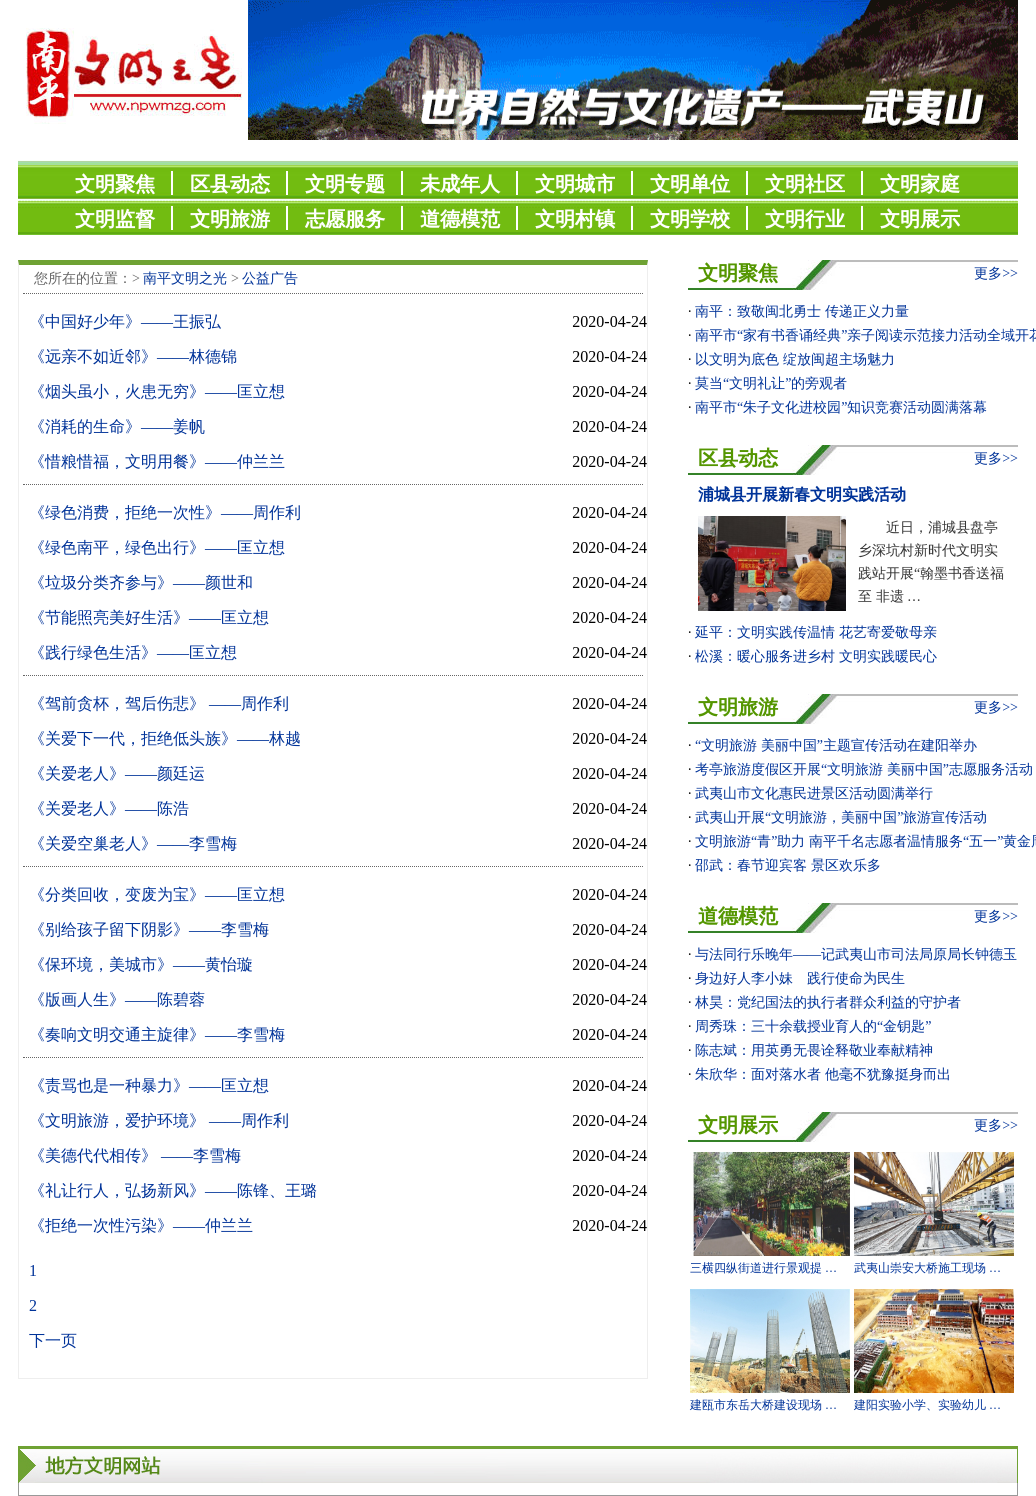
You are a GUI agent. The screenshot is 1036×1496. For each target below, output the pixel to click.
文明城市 (575, 184)
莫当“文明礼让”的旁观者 (771, 383)
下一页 (53, 1340)
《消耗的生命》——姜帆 (117, 426)
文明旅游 (230, 219)
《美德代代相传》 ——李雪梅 (135, 1155)
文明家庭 (920, 184)
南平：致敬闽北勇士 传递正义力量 (802, 311)
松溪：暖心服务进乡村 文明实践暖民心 (816, 656)
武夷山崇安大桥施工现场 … (927, 1268)
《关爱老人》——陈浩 (109, 808)
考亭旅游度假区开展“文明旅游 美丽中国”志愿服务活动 (864, 769)
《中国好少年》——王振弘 (125, 321)
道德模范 (460, 219)
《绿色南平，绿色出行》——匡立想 (157, 547)
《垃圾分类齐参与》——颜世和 (141, 582)
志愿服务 (345, 219)
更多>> (996, 273)
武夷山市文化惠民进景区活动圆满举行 (814, 793)
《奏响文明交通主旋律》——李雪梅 (157, 1034)
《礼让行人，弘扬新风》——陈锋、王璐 (173, 1190)
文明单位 (690, 184)
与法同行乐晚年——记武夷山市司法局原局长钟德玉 (856, 954)
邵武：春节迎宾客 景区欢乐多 (788, 865)
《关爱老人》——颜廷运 (117, 773)
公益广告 (270, 278)
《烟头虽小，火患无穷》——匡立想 (157, 391)
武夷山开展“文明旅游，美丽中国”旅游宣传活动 (841, 817)
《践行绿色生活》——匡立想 (133, 652)
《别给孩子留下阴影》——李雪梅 (149, 929)
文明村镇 (575, 219)
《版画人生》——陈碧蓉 (117, 999)
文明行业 (805, 219)
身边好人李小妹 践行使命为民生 (800, 978)
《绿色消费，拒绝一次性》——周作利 (165, 512)
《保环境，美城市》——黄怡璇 (141, 964)
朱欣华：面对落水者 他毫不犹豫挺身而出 (823, 1074)
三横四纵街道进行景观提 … (763, 1268)
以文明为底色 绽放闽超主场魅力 (795, 359)
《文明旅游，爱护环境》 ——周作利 (159, 1120)
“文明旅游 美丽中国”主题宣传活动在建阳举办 (836, 745)
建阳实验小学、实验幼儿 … (927, 1405)
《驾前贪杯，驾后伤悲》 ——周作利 (159, 703)
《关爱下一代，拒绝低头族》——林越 (165, 738)
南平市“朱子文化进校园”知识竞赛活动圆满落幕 (841, 407)
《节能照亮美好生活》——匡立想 (149, 617)
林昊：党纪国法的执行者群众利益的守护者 (828, 1002)
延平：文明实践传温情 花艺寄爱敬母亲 (816, 632)
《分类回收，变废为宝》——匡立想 (157, 894)
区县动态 (230, 184)
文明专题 (345, 184)
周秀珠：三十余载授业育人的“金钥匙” (813, 1026)
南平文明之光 (185, 278)
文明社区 (805, 184)
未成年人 (460, 184)
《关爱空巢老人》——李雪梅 (133, 843)
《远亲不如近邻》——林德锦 (133, 356)
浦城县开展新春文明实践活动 (802, 494)
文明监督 (115, 219)
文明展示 (920, 219)
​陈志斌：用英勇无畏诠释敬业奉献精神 (814, 1050)
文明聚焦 (115, 184)
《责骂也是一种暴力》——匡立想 (149, 1085)
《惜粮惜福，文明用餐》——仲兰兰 (157, 461)
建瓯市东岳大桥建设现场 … (763, 1405)
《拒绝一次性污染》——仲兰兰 (141, 1225)
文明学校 (690, 219)
